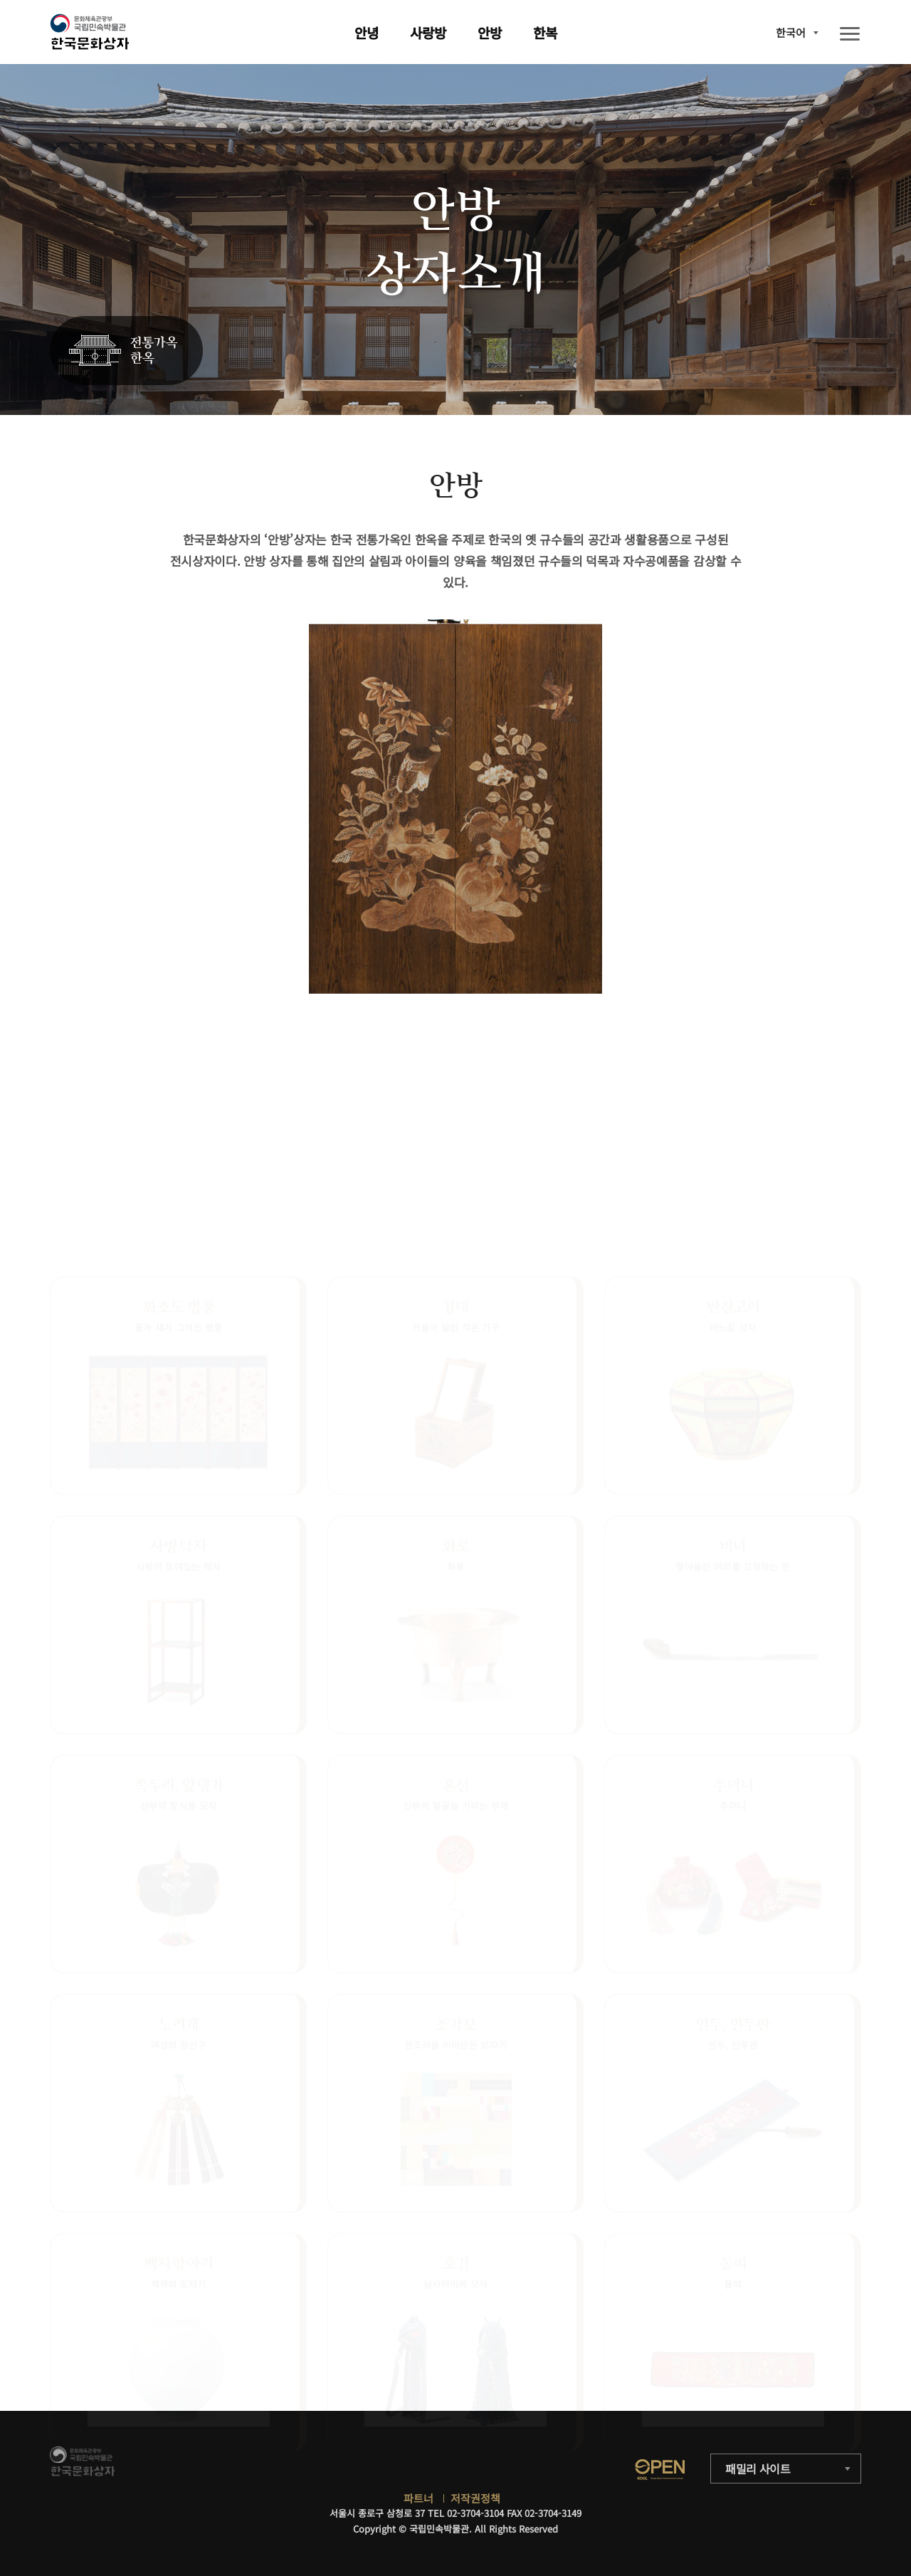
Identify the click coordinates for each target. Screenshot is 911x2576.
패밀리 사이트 (758, 2468)
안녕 (366, 32)
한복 (545, 32)
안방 (490, 32)
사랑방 (428, 32)
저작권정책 (475, 2498)
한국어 (791, 32)
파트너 (418, 2498)
